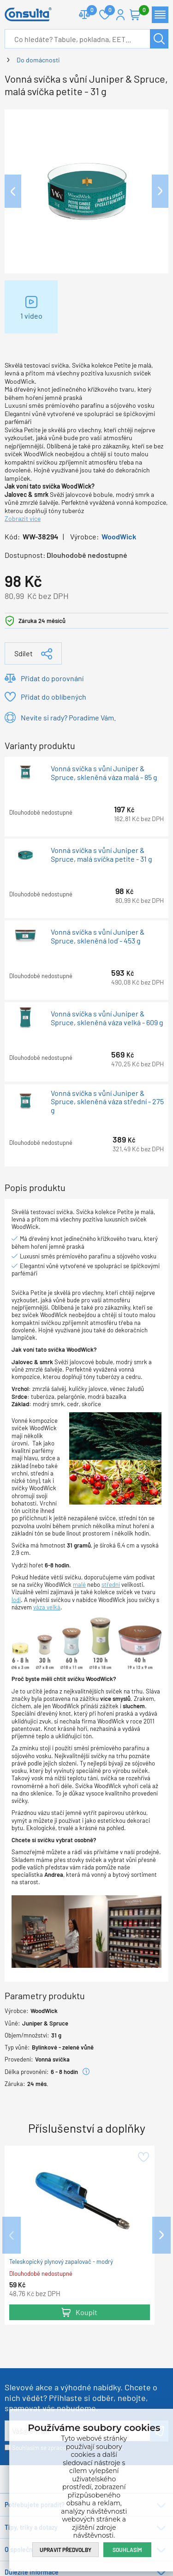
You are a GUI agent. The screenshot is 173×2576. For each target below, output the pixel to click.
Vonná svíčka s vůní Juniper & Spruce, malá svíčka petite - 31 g (101, 854)
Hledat (159, 38)
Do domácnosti (38, 60)
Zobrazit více (23, 518)
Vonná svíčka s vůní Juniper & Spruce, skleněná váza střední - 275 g (107, 1101)
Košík (140, 10)
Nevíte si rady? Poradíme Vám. (68, 717)
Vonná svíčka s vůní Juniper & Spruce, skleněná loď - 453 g (98, 936)
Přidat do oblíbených (53, 696)
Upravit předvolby (65, 2549)
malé (79, 1584)
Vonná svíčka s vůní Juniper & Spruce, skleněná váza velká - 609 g (107, 1018)
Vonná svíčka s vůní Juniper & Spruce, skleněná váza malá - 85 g (104, 772)
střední (110, 1584)
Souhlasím (127, 2549)
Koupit (86, 2312)
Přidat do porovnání (52, 678)
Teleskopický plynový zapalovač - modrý (61, 2261)
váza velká (46, 1607)
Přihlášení (120, 14)
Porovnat (88, 10)
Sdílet (23, 653)
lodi (16, 1599)
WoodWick (118, 536)
